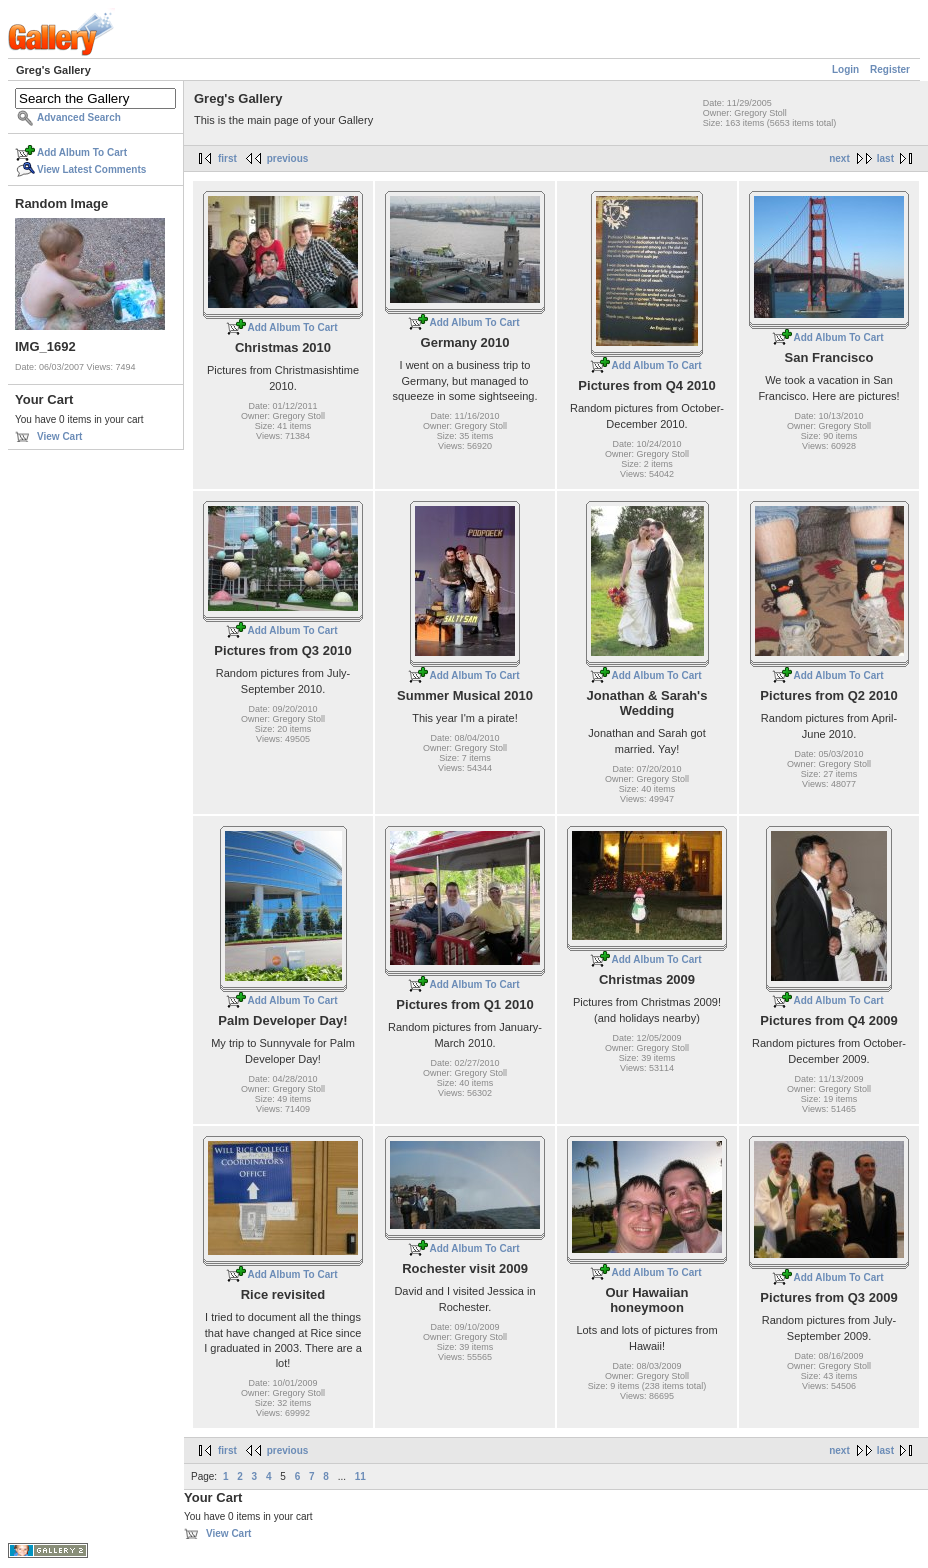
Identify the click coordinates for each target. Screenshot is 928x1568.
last (885, 158)
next (839, 158)
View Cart (59, 436)
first (227, 158)
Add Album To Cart (82, 152)
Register (890, 69)
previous (288, 158)
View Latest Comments (91, 169)
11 (360, 1476)
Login (845, 69)
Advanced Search (79, 117)
